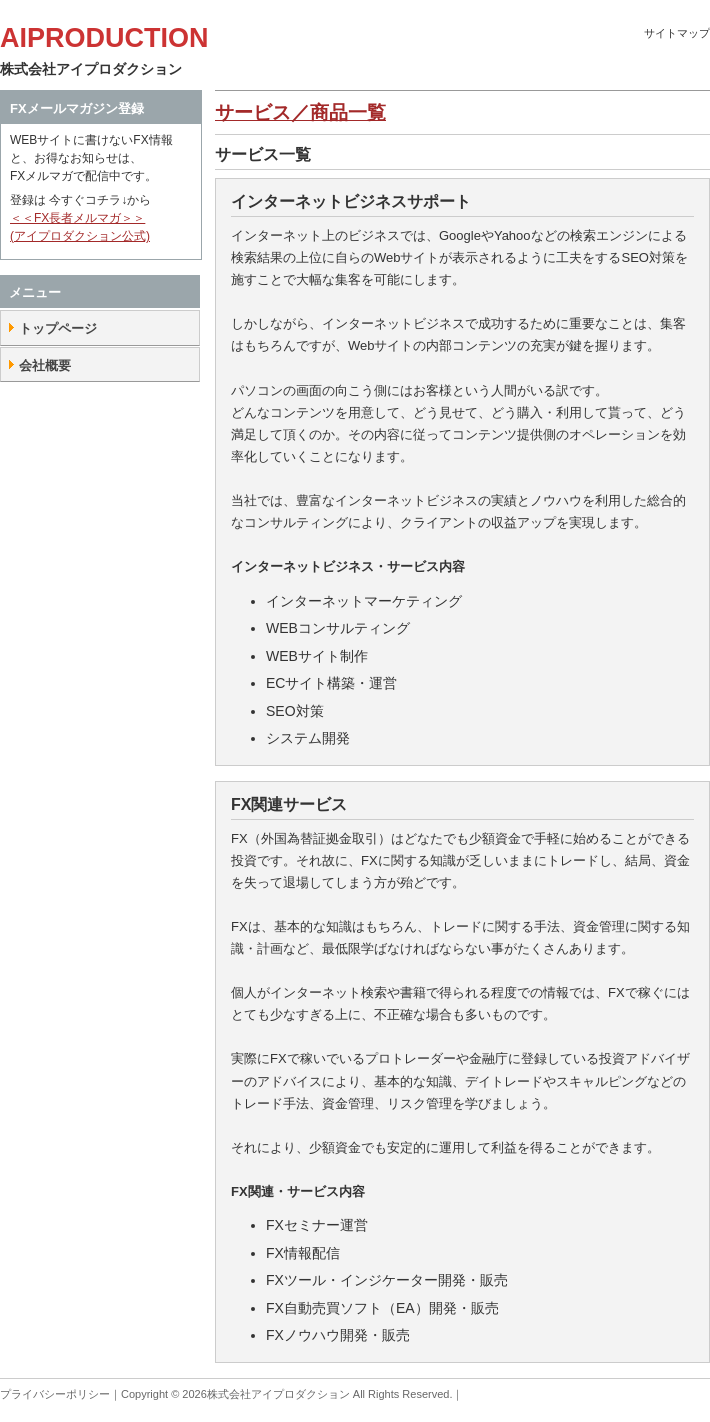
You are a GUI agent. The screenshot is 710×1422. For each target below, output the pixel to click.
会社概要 (45, 365)
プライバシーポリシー (55, 1394)
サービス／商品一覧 (300, 112)
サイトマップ (677, 33)
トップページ (58, 328)
